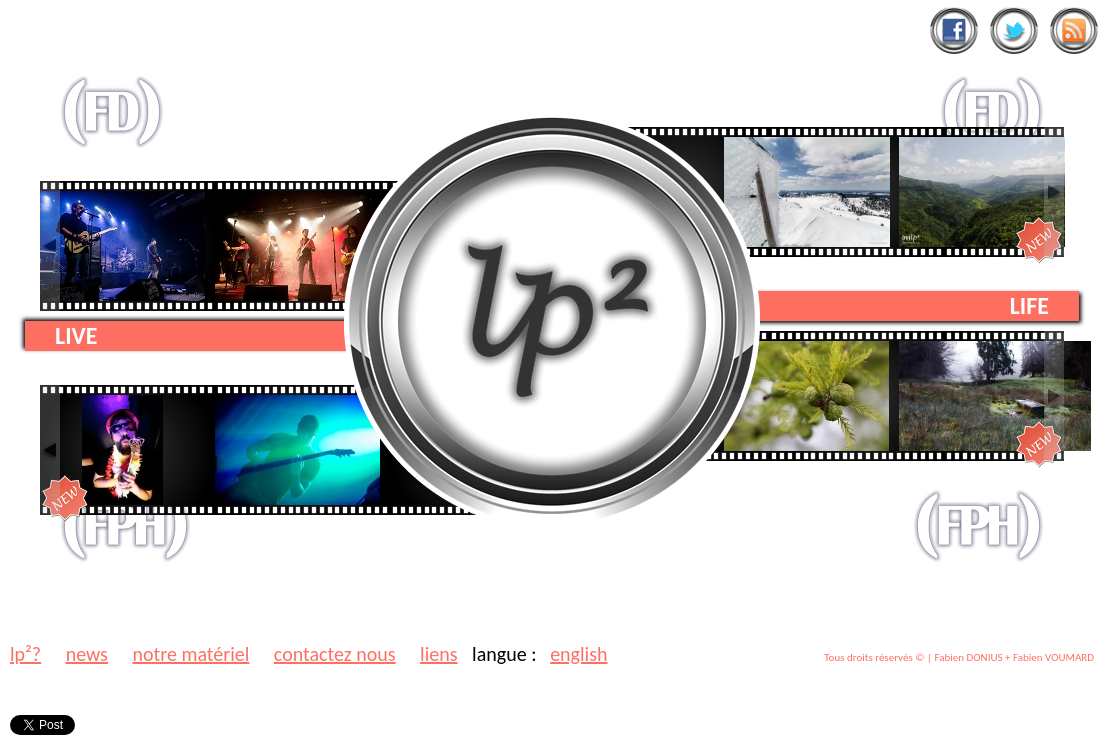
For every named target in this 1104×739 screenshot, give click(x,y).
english (578, 654)
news (87, 654)
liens (438, 654)
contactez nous (335, 654)
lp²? (25, 654)
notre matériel (190, 654)
